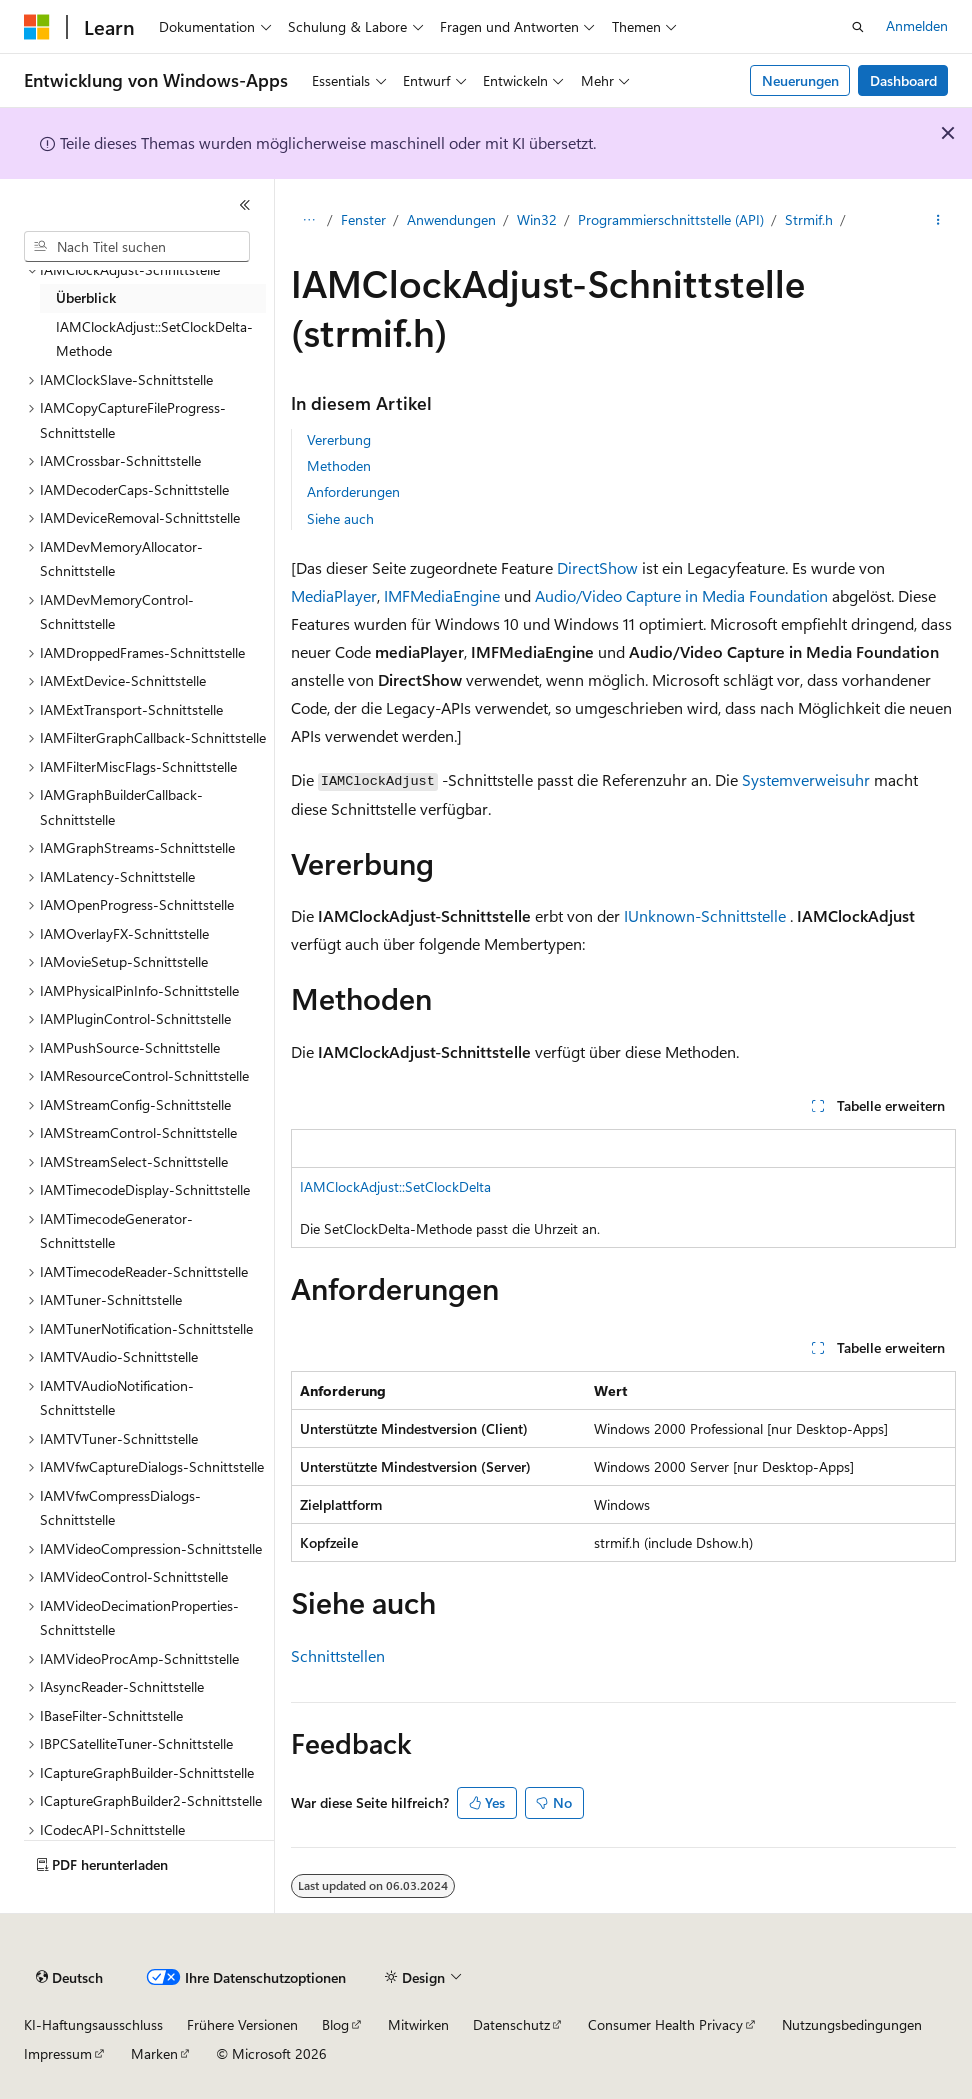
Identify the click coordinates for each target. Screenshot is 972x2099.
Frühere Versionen (242, 2024)
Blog (335, 2024)
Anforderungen (353, 491)
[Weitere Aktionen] (938, 221)
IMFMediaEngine (442, 595)
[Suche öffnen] (858, 27)
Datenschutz (511, 2024)
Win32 (537, 219)
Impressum (58, 2053)
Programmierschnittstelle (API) (671, 219)
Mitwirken (418, 2024)
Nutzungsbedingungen (852, 2024)
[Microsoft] (37, 27)
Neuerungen (800, 80)
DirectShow (597, 567)
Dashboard (903, 80)
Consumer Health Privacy (665, 2024)
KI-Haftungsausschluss (93, 2024)
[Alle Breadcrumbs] (308, 221)
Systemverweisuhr (806, 779)
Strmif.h (809, 219)
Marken (154, 2053)
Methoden (339, 465)
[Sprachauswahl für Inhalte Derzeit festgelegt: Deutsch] (69, 1978)
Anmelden (917, 25)
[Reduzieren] (245, 205)
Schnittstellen (338, 1655)
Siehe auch (340, 518)
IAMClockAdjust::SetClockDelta (395, 1186)
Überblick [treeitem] (86, 297)
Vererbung (339, 439)
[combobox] (137, 247)
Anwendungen (451, 219)
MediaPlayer (334, 595)
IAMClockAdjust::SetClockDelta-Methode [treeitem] (154, 339)
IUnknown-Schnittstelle (705, 915)
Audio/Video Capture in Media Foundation (681, 595)
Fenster (363, 219)
